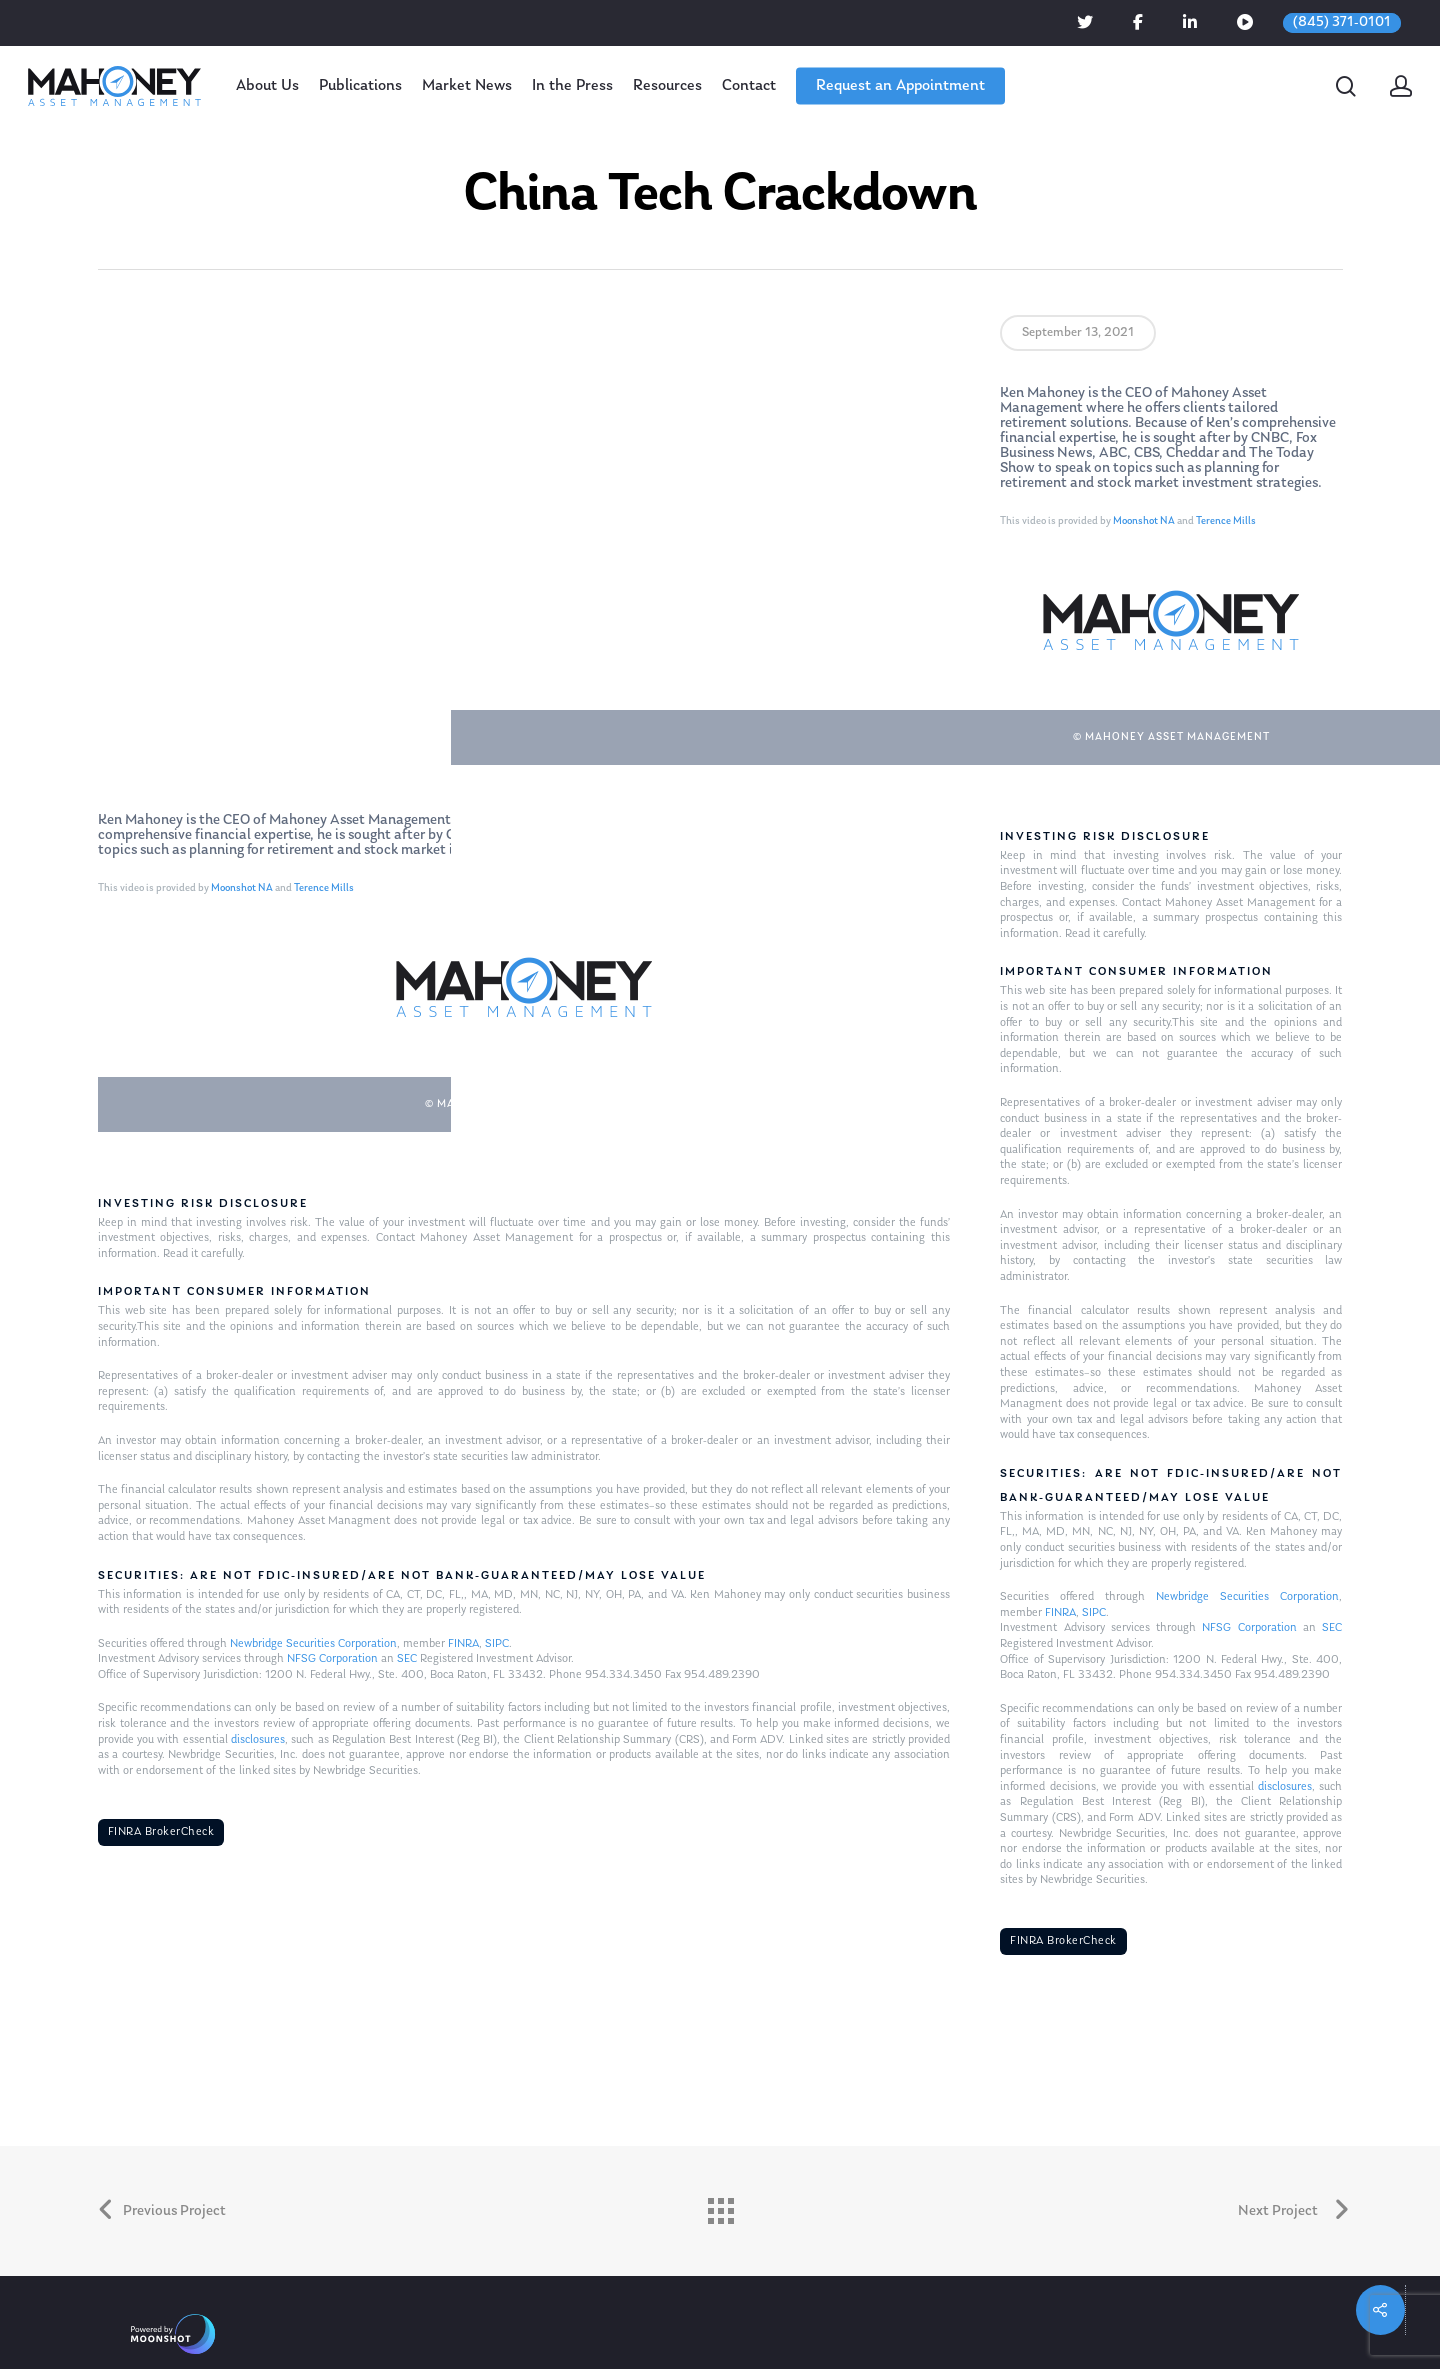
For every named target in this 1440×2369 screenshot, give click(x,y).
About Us (267, 86)
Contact (749, 86)
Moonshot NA (242, 888)
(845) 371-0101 (1342, 22)
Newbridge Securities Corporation (313, 1644)
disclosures (258, 1740)
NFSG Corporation (332, 1659)
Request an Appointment (900, 86)
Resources (667, 86)
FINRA (463, 1644)
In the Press (572, 86)
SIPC (497, 1644)
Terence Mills (324, 888)
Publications (360, 86)
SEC (407, 1659)
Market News (467, 86)
